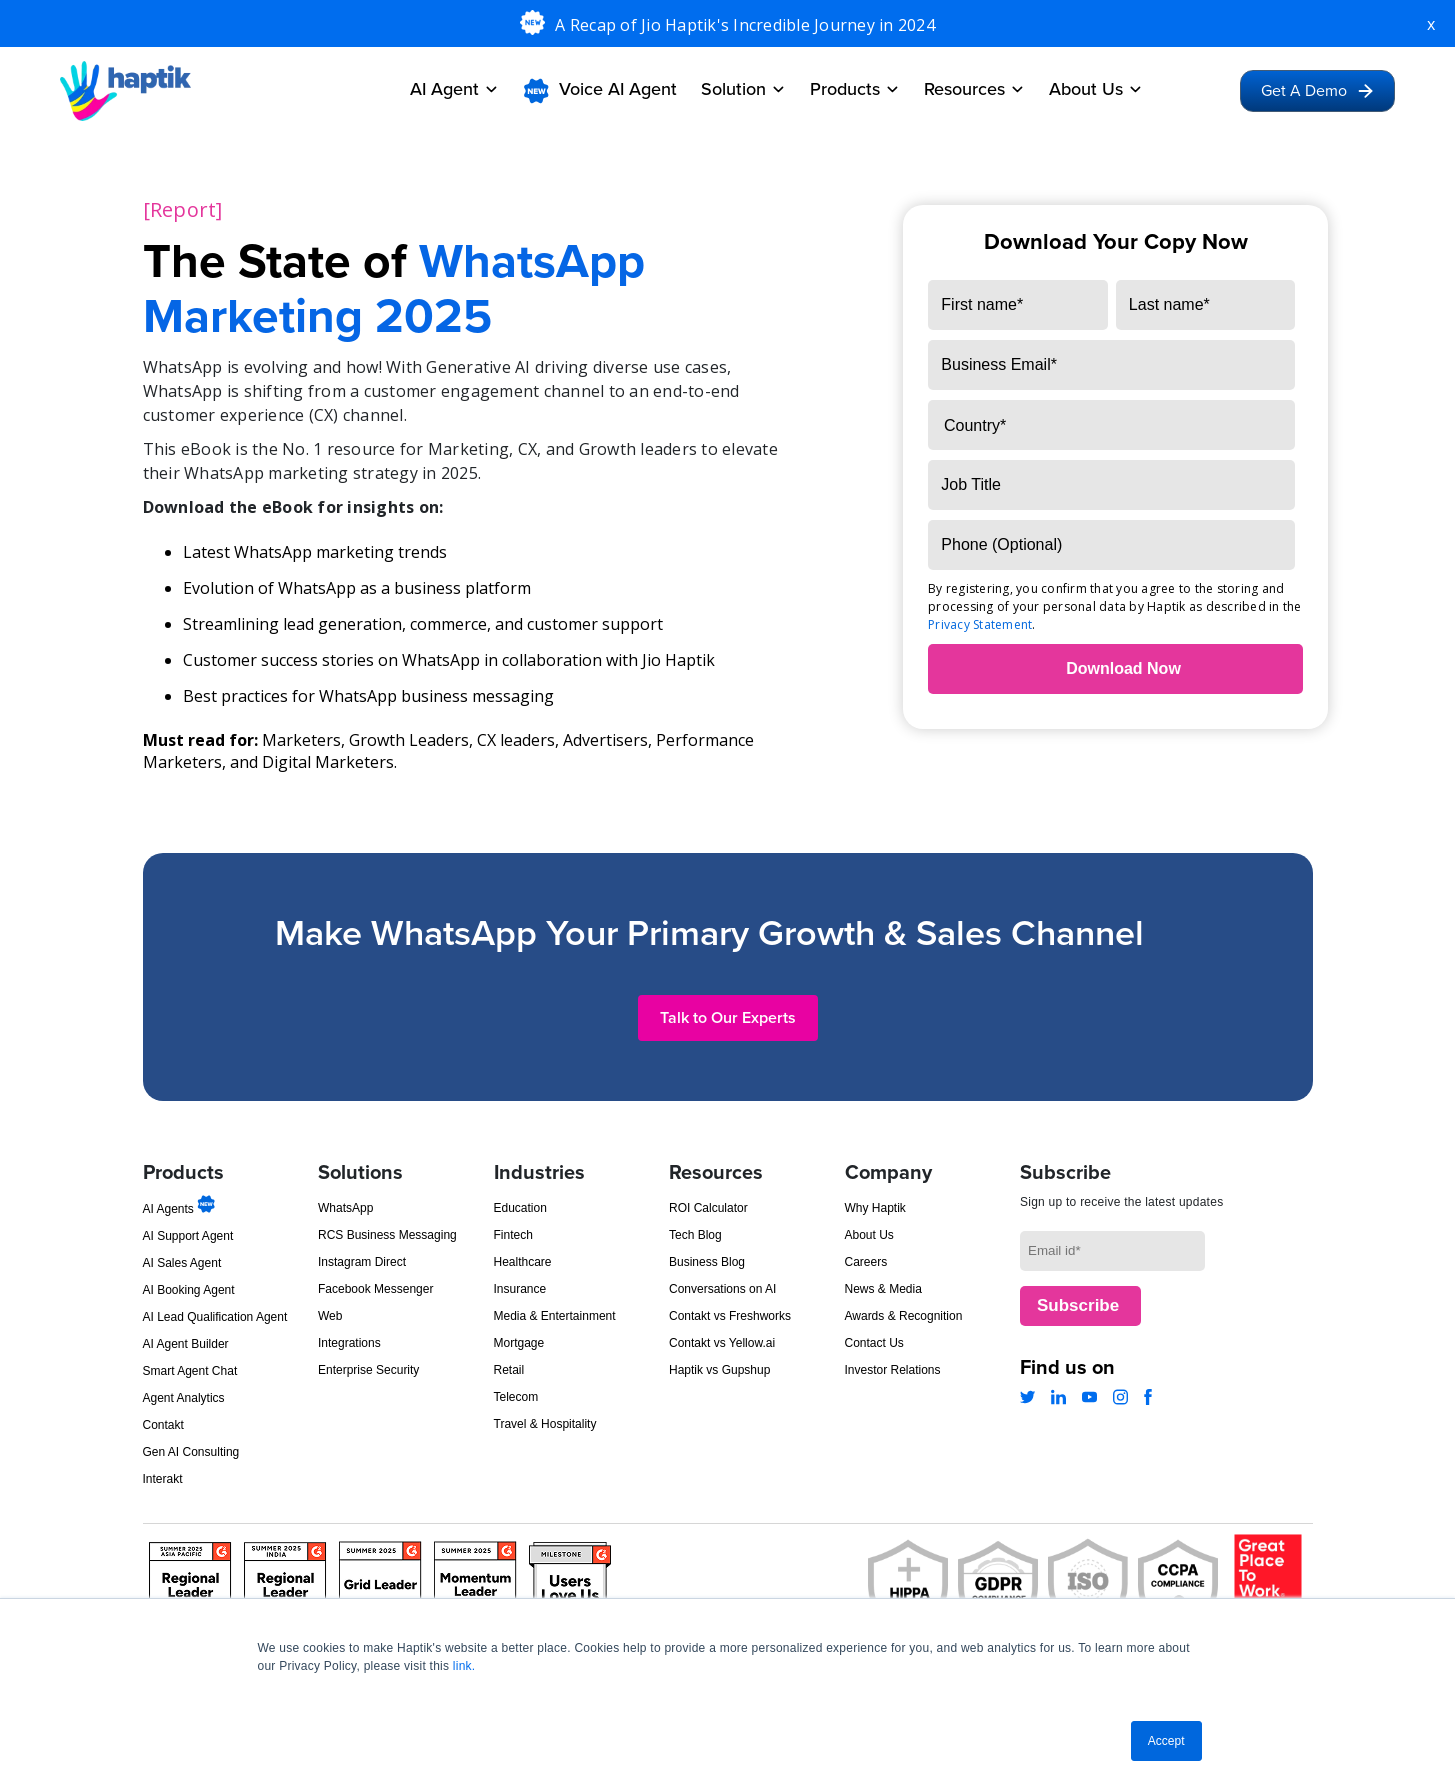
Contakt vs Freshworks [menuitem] (730, 1316)
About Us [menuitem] (869, 1235)
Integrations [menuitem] (349, 1343)
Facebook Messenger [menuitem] (375, 1289)
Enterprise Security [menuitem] (368, 1370)
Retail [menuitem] (509, 1370)
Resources (974, 89)
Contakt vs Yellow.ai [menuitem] (722, 1343)
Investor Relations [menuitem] (893, 1370)
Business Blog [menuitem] (707, 1262)
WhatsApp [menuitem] (345, 1208)
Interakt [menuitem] (163, 1479)
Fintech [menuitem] (513, 1235)
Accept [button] (1166, 1741)
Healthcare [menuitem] (523, 1262)
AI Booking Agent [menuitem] (189, 1290)
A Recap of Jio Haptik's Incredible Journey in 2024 (745, 25)
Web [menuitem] (330, 1316)
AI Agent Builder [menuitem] (186, 1344)
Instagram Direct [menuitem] (362, 1262)
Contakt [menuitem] (163, 1425)
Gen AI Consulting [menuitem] (191, 1452)
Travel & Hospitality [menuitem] (545, 1424)
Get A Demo (1317, 91)
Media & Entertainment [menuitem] (555, 1316)
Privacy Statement (980, 624)
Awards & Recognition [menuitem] (904, 1316)
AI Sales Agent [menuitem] (182, 1263)
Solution (743, 89)
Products (855, 89)
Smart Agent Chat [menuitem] (190, 1371)
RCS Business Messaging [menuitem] (387, 1235)
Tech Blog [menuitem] (695, 1235)
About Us (1096, 89)
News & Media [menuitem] (883, 1289)
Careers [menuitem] (866, 1262)
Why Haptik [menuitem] (875, 1208)
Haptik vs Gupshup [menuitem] (719, 1370)
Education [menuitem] (520, 1208)
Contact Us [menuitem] (874, 1343)
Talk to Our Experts (728, 1018)
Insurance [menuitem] (520, 1289)
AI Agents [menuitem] (179, 1209)
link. (464, 1666)
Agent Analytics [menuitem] (184, 1398)
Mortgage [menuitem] (519, 1343)
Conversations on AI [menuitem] (722, 1289)
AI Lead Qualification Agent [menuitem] (215, 1317)
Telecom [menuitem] (516, 1397)
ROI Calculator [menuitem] (708, 1208)
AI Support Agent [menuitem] (188, 1236)
